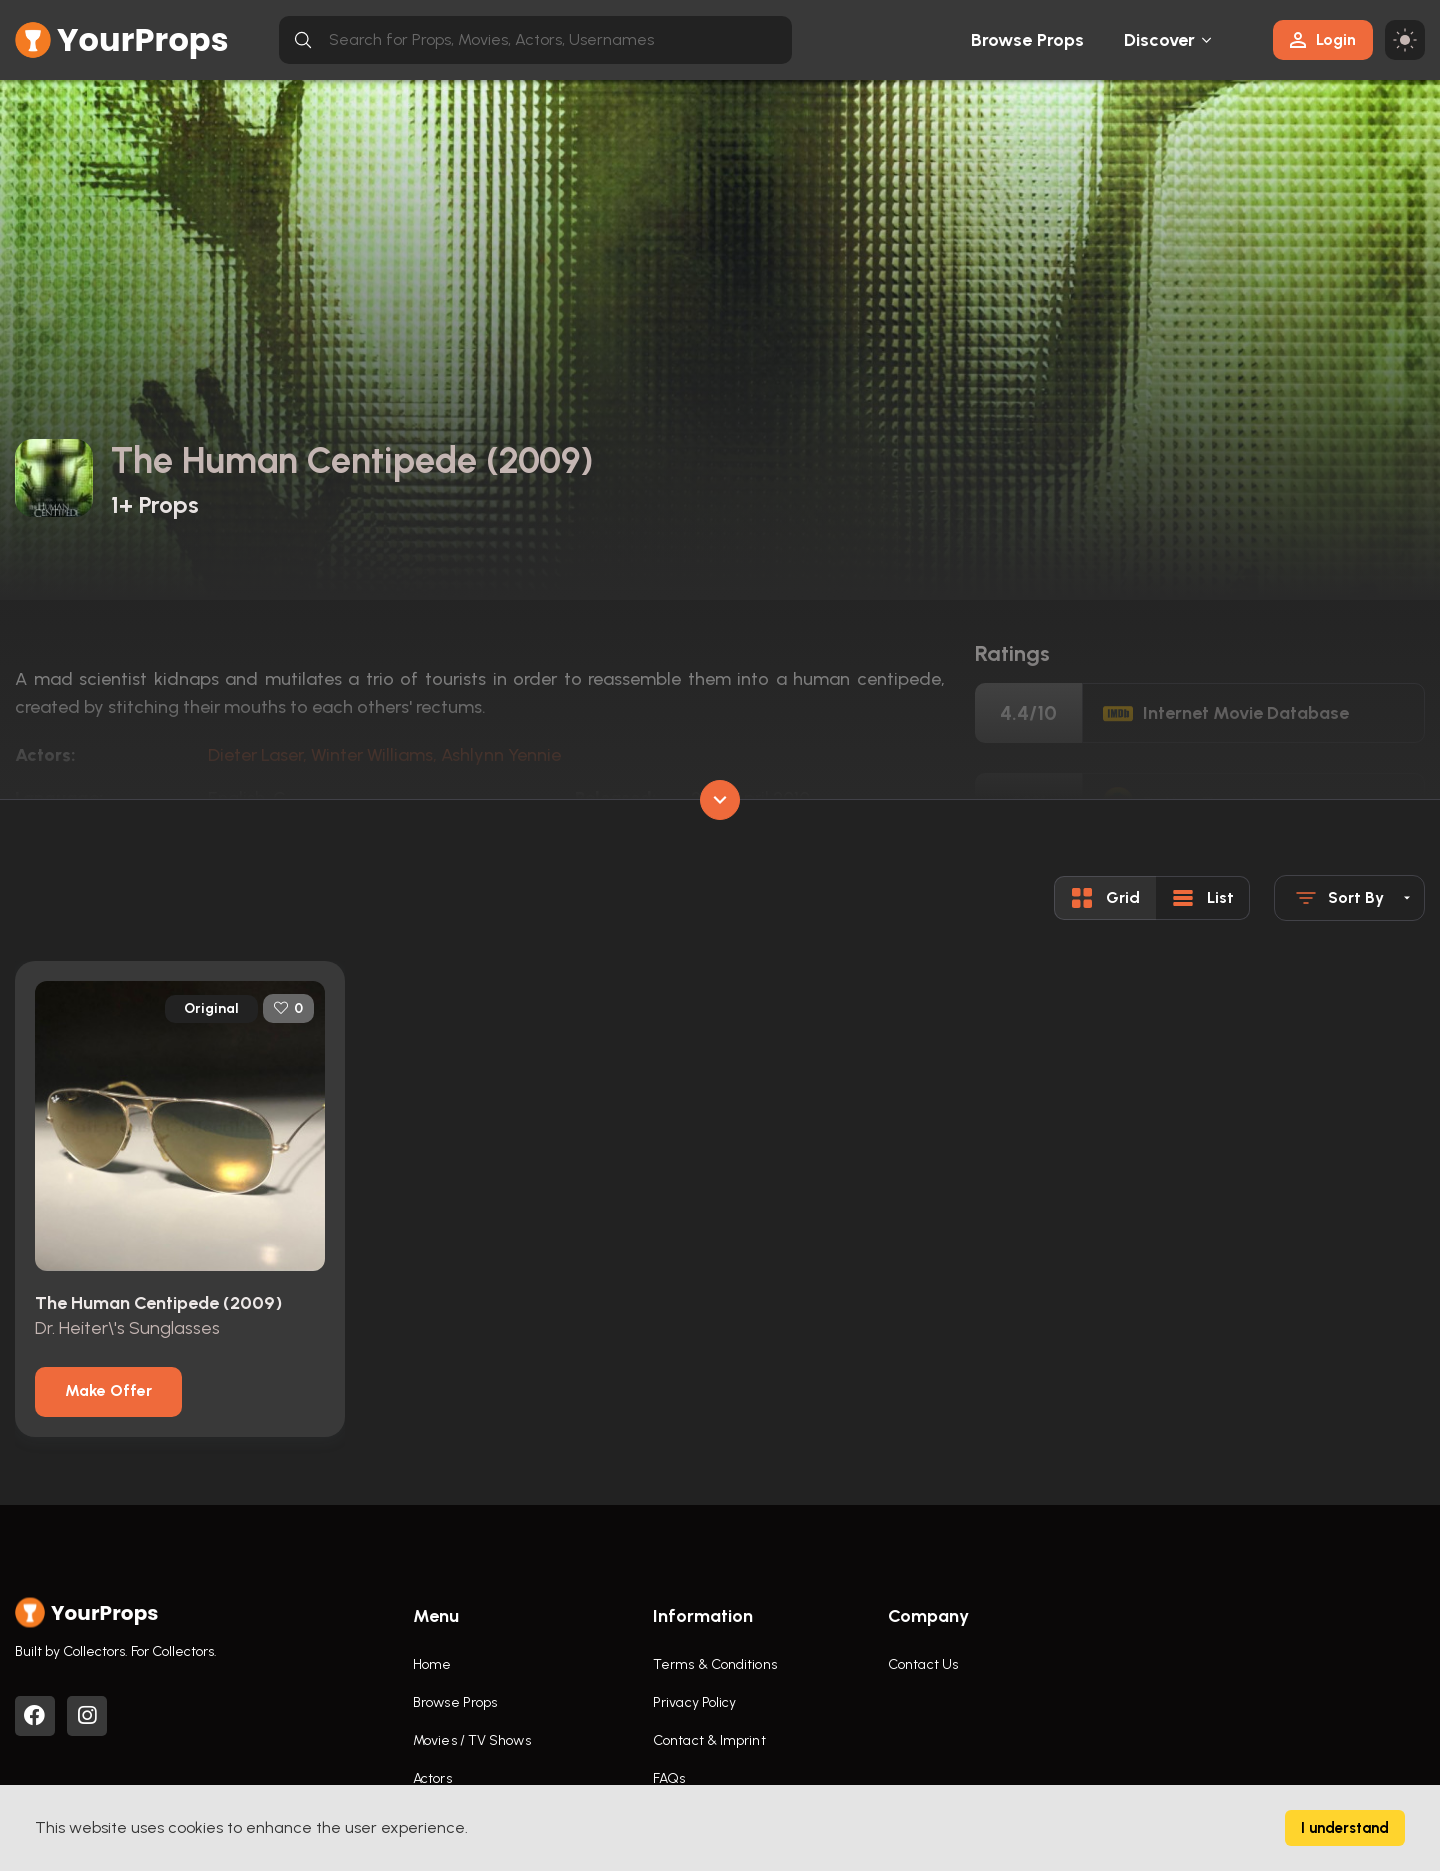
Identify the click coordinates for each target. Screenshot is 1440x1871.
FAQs (669, 1778)
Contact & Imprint (709, 1740)
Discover (1160, 40)
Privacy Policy (694, 1702)
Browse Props (1027, 40)
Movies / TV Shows (472, 1740)
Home (432, 1664)
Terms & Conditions (715, 1664)
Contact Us (923, 1664)
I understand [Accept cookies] (1345, 1828)
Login (1323, 39)
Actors (432, 1778)
